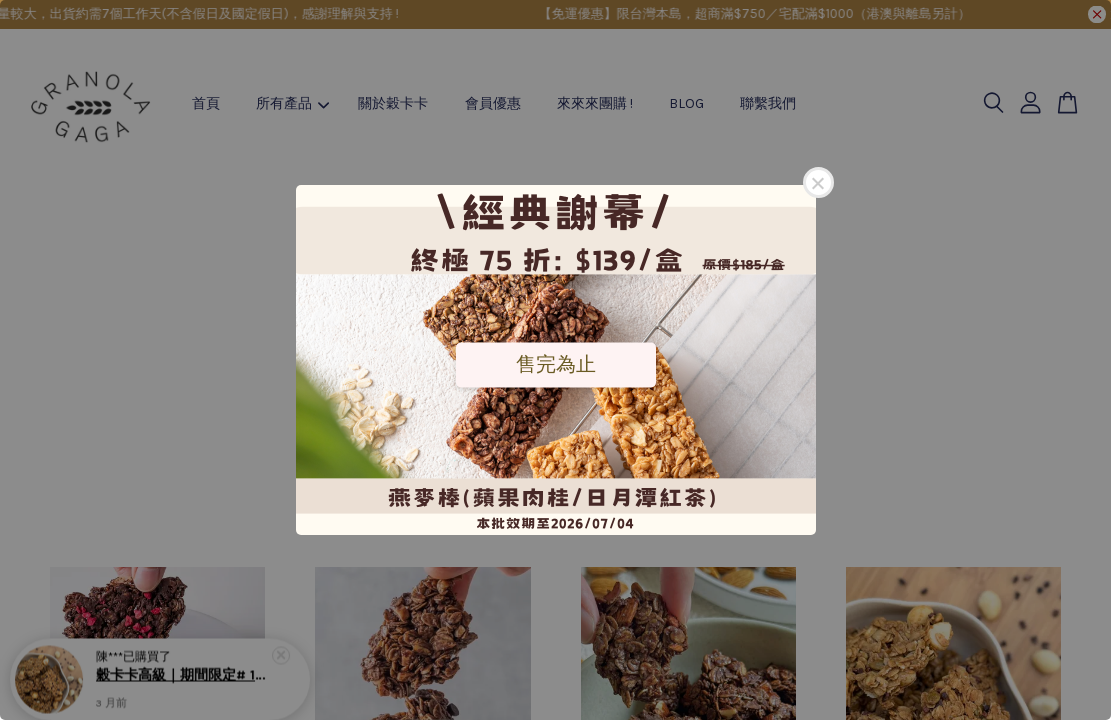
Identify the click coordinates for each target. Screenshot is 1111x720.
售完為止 (556, 364)
